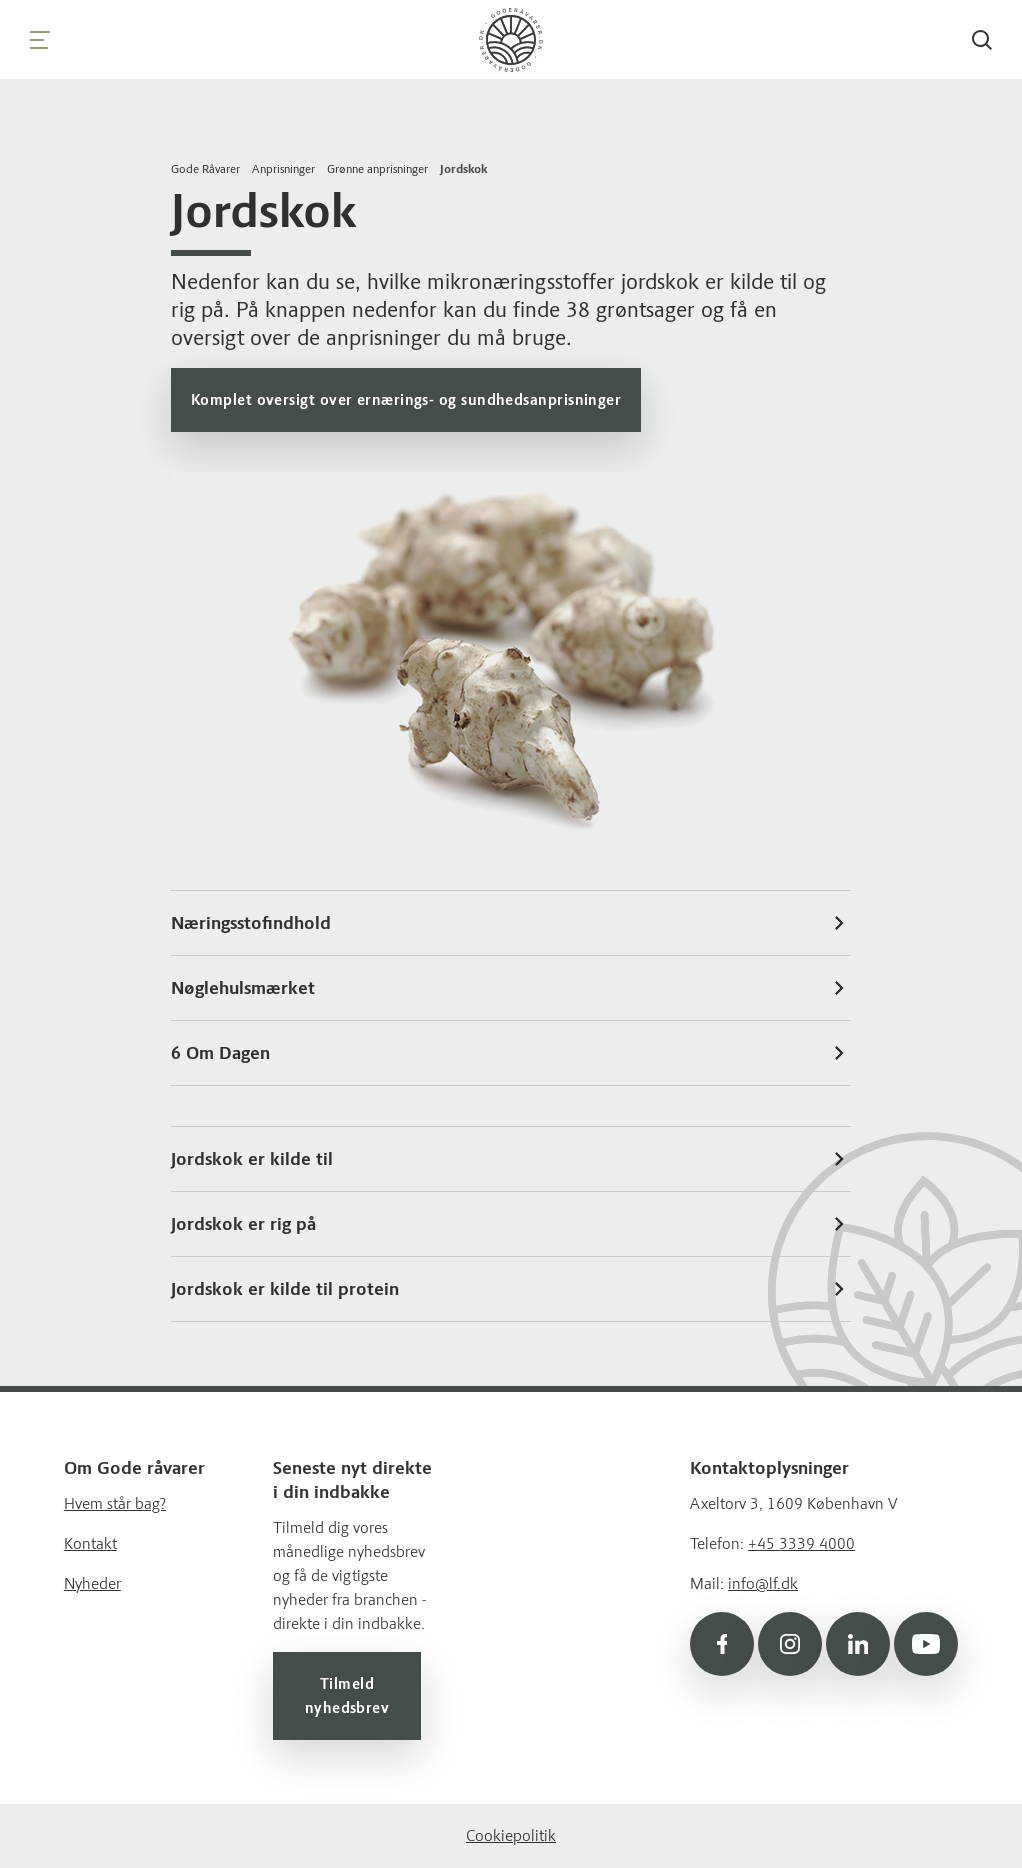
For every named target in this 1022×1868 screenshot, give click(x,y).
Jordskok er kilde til (511, 1159)
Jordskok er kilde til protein (511, 1289)
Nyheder (92, 1583)
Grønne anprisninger (377, 169)
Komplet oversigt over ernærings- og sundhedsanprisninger (406, 400)
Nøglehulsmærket (511, 988)
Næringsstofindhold (511, 923)
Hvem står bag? (115, 1503)
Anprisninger (283, 169)
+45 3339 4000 (801, 1543)
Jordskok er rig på (511, 1224)
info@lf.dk (763, 1583)
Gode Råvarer (205, 169)
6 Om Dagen (511, 1053)
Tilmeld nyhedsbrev (347, 1696)
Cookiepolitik (511, 1835)
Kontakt (90, 1543)
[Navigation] (40, 40)
